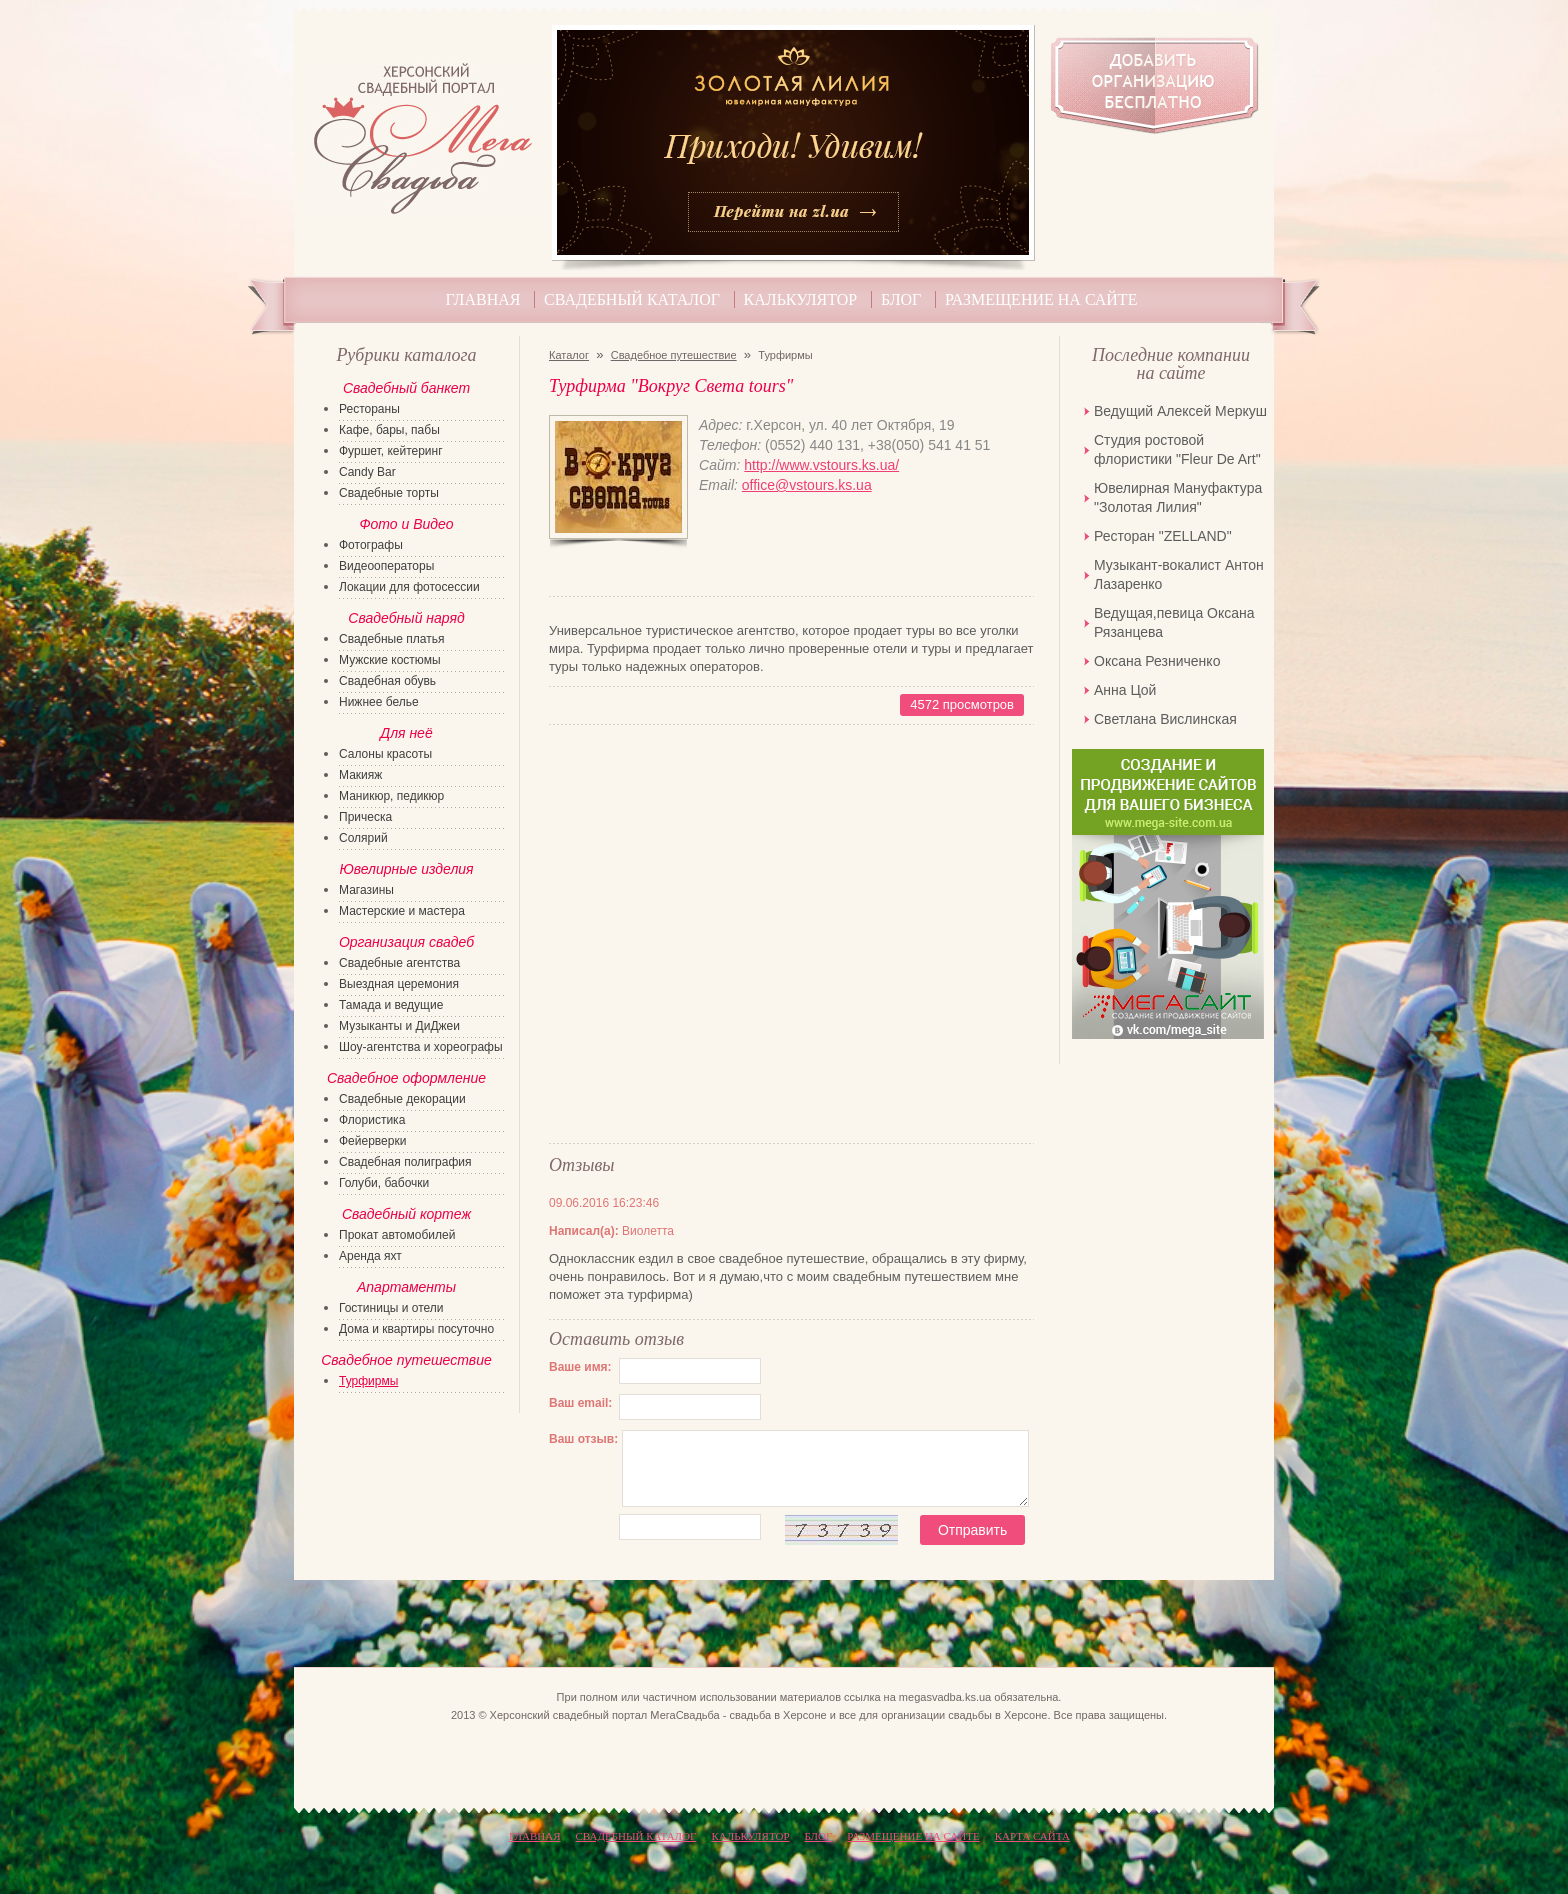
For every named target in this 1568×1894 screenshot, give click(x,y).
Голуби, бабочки (384, 1183)
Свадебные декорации (402, 1099)
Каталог (569, 355)
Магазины (366, 890)
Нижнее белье (379, 702)
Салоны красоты (385, 754)
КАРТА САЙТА (1032, 1836)
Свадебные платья (391, 639)
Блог (901, 299)
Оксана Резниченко (1157, 661)
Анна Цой (1125, 690)
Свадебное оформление (406, 1078)
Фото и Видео (406, 524)
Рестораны (369, 409)
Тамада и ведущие (391, 1005)
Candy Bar (367, 472)
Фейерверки (372, 1141)
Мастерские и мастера (402, 911)
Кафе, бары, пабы (389, 430)
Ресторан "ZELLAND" (1163, 536)
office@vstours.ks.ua (807, 485)
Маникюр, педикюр (391, 796)
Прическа (365, 817)
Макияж (360, 775)
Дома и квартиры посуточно (416, 1329)
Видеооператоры (386, 566)
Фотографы (371, 545)
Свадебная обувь (387, 681)
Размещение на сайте (1041, 299)
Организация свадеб (406, 942)
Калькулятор (801, 299)
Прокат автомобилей (397, 1235)
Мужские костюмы (390, 660)
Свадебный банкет (406, 388)
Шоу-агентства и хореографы (421, 1047)
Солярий (363, 838)
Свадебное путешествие (674, 355)
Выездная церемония (399, 984)
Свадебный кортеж (406, 1214)
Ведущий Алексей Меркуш (1180, 411)
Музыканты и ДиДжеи (399, 1026)
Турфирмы (368, 1381)
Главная (483, 299)
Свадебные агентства (399, 963)
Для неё (406, 733)
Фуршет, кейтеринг (391, 451)
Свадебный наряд (406, 618)
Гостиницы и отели (391, 1308)
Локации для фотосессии (409, 587)
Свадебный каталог (632, 299)
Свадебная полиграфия (405, 1162)
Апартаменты (406, 1287)
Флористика (372, 1120)
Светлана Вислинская (1165, 719)
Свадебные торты (389, 493)
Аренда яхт (370, 1256)
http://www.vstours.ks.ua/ (821, 465)
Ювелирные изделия (406, 869)
